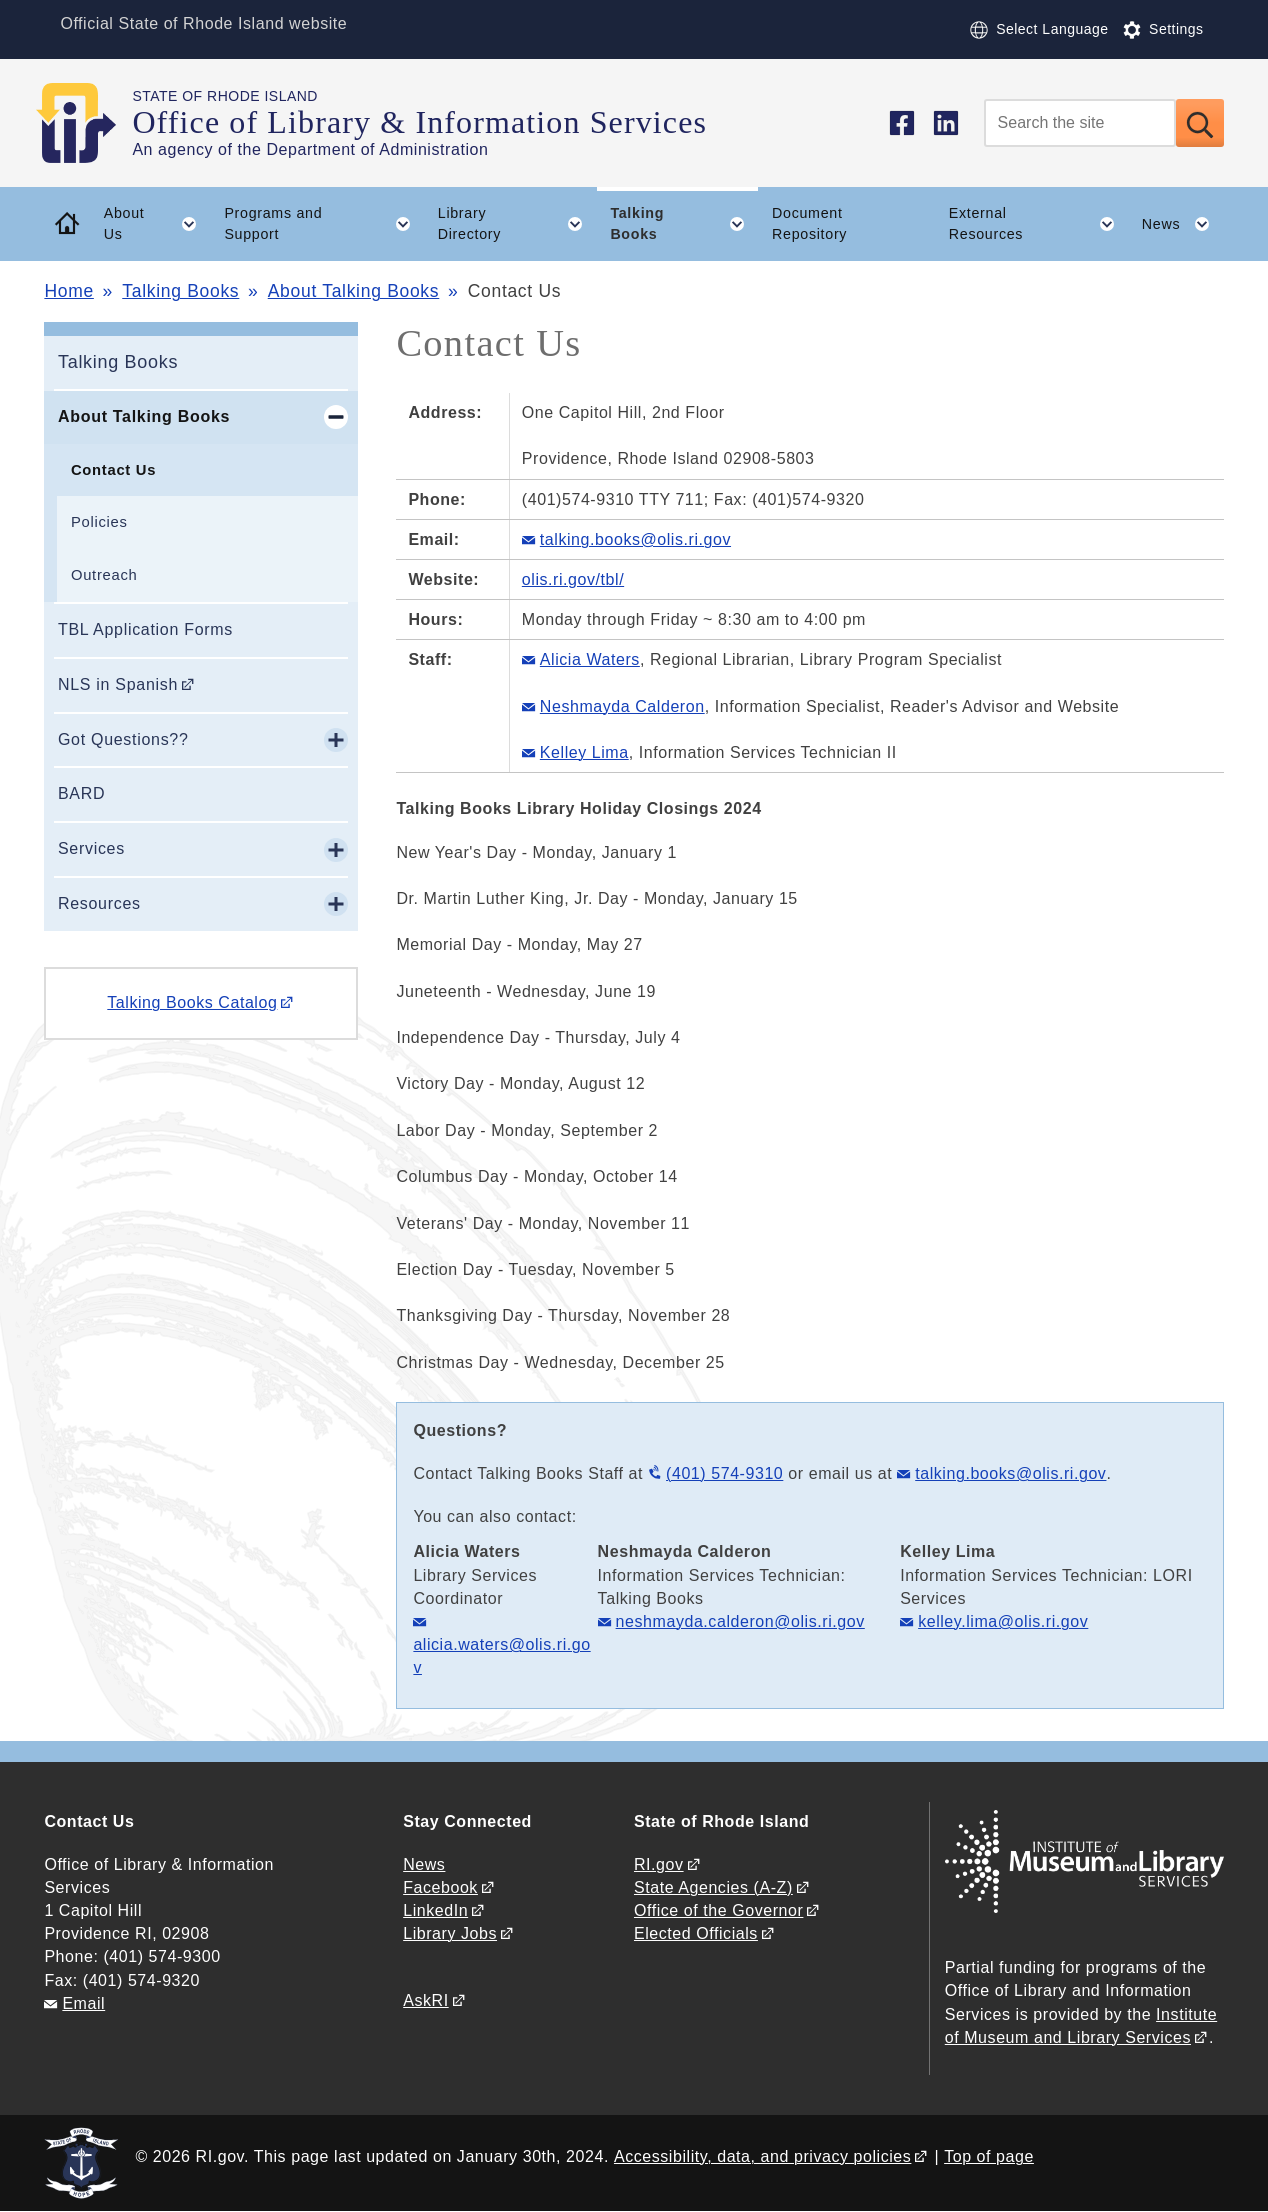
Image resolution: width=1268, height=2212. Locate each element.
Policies (99, 522)
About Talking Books (354, 291)
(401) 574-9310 (724, 1473)
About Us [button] (157, 224)
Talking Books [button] (684, 224)
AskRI (425, 2000)
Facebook (440, 1887)
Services (91, 848)
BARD (81, 793)
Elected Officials (696, 1933)
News (424, 1864)
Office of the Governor (718, 1910)
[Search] (1080, 123)
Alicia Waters (590, 659)
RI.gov (659, 1864)
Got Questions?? (123, 739)
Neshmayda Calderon (622, 706)
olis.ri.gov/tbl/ (573, 579)
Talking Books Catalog (192, 1002)
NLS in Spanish (118, 684)
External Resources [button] (1038, 224)
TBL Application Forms (145, 629)
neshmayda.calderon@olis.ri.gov (740, 1621)
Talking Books (180, 291)
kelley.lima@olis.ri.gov (1003, 1621)
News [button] (1183, 224)
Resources (99, 903)
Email (83, 2003)
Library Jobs (450, 1933)
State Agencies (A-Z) (713, 1887)
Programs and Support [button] (324, 224)
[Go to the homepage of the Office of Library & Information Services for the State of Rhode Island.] (88, 123)
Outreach (104, 575)
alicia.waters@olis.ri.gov (501, 1656)
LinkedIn (435, 1910)
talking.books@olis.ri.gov (1010, 1473)
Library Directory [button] (517, 224)
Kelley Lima (584, 752)
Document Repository (809, 223)
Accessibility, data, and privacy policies (762, 2156)
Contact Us (113, 470)
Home (68, 291)
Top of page (989, 2156)
